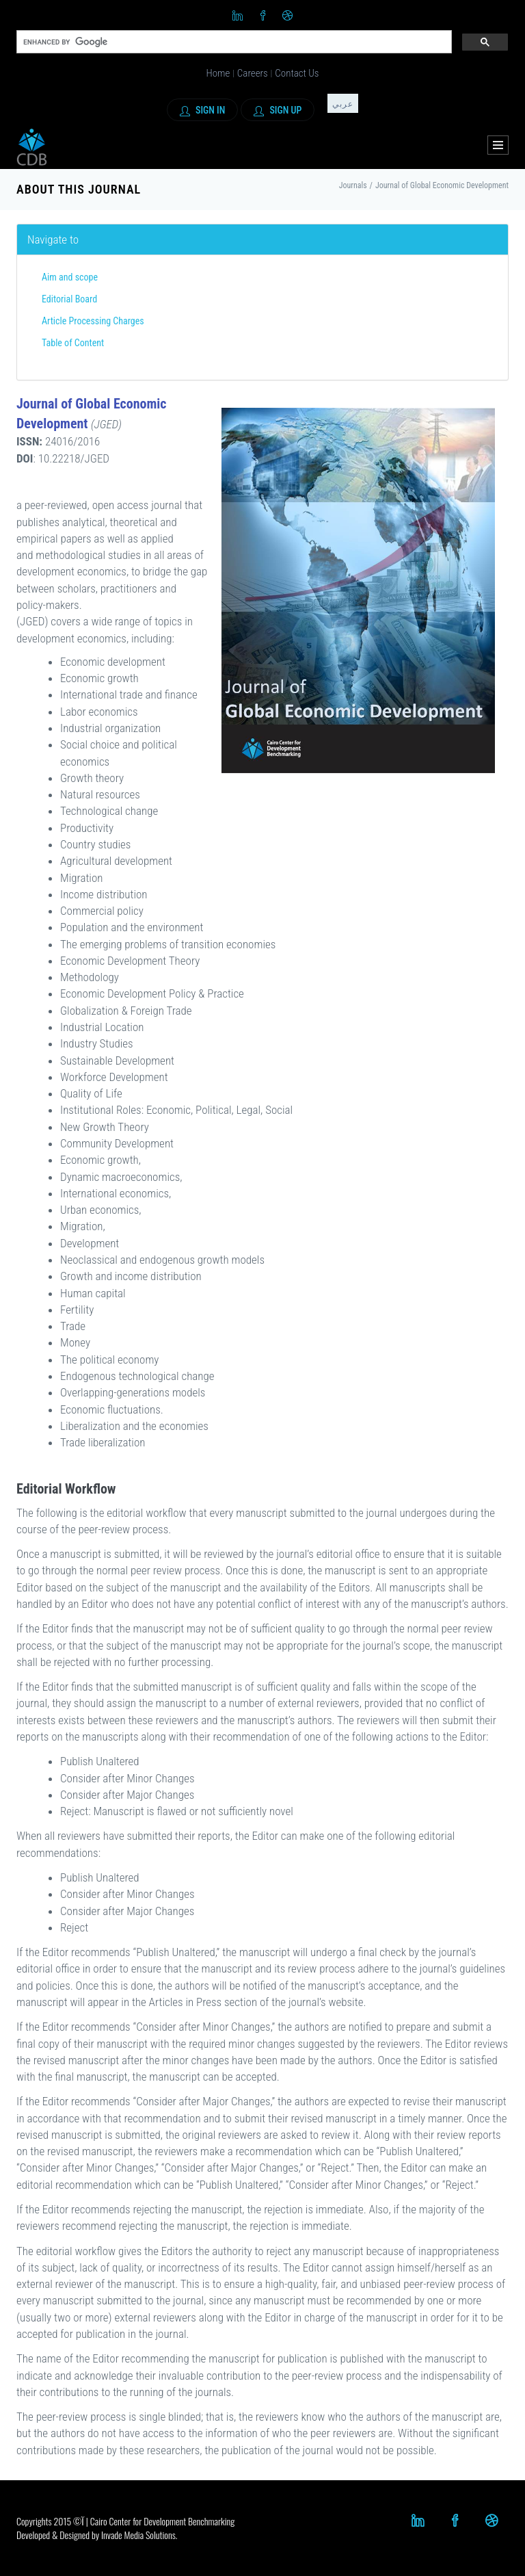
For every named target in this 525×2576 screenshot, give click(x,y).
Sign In (203, 110)
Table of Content (73, 342)
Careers (252, 73)
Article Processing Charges (93, 320)
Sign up (277, 110)
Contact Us (297, 73)
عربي (342, 104)
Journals (353, 185)
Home (218, 73)
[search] (232, 42)
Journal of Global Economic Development (442, 185)
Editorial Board (69, 299)
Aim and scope (70, 277)
